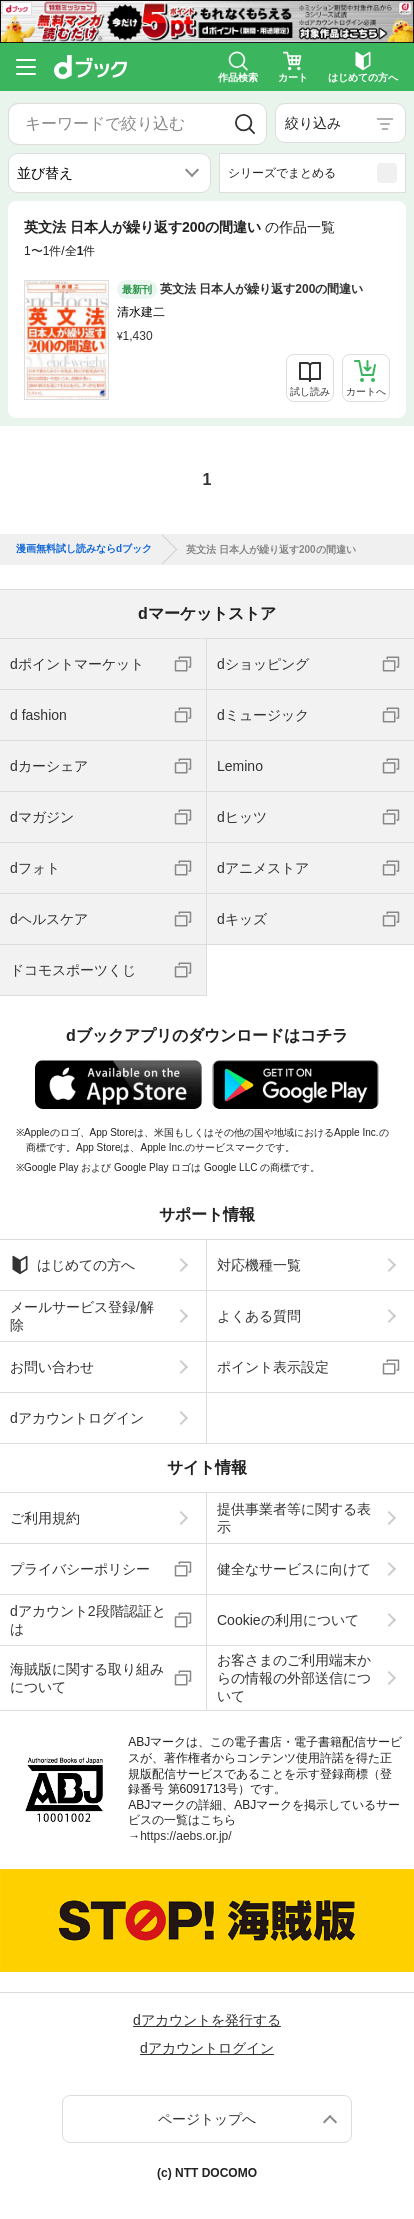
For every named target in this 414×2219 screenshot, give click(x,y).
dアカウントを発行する (207, 2020)
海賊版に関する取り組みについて (87, 1678)
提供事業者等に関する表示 (294, 1518)
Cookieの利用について (288, 1620)
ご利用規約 (45, 1518)
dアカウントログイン (77, 1418)
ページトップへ (207, 2119)
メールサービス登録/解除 (82, 1316)
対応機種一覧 (259, 1265)
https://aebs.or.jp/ (185, 1836)
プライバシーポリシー (80, 1569)
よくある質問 (259, 1316)
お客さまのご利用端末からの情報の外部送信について (294, 1678)
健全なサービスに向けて (294, 1569)
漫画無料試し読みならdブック (84, 549)
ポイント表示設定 (273, 1367)
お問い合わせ (52, 1367)
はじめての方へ (72, 1265)
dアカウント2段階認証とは (88, 1620)
